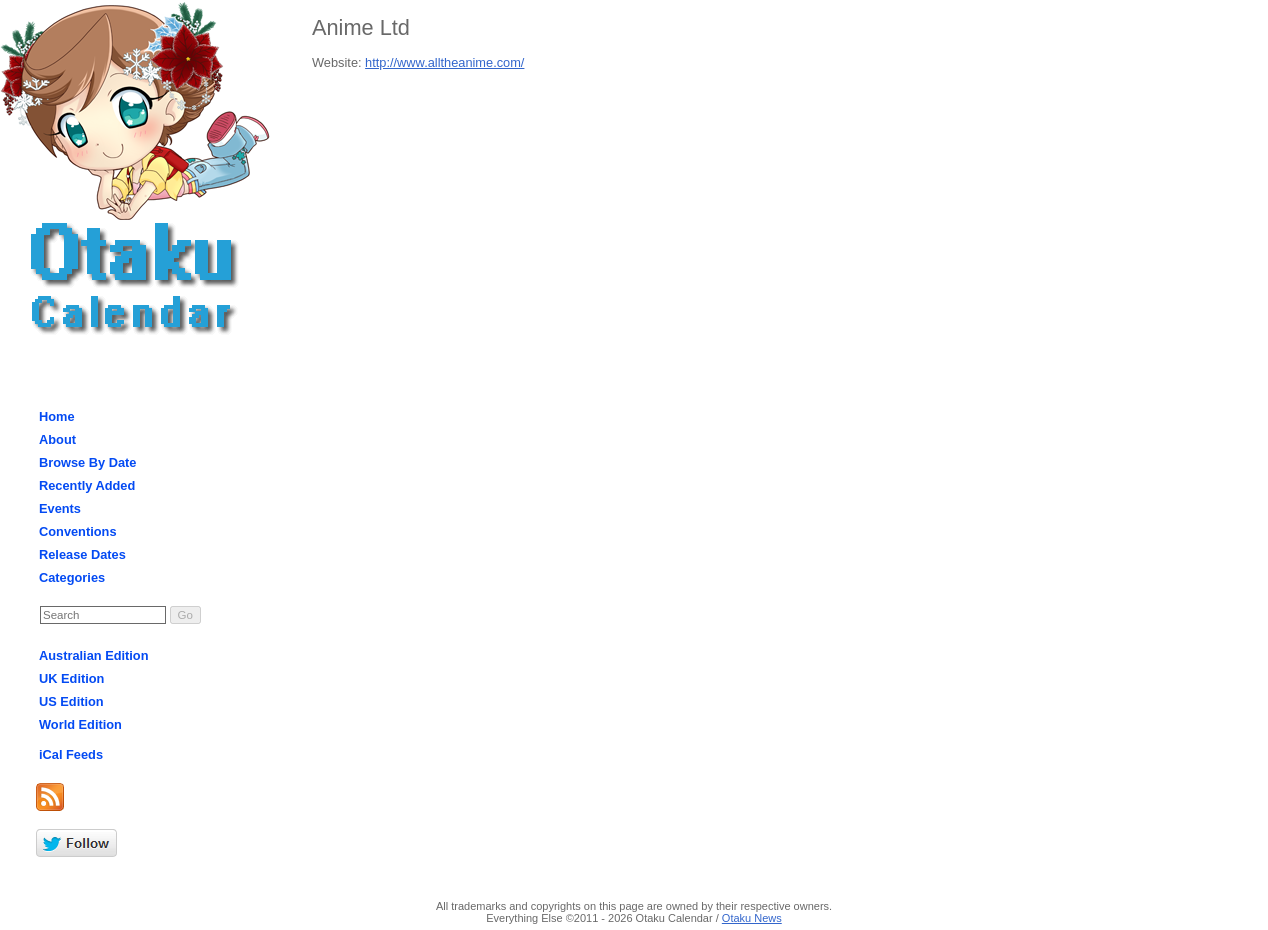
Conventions (78, 531)
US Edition (71, 701)
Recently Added (87, 485)
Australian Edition (94, 655)
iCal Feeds (71, 754)
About (57, 439)
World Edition (80, 724)
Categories (72, 577)
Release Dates (82, 554)
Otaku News (752, 918)
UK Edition (71, 678)
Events (60, 508)
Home (57, 416)
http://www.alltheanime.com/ (444, 62)
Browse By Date (87, 462)
